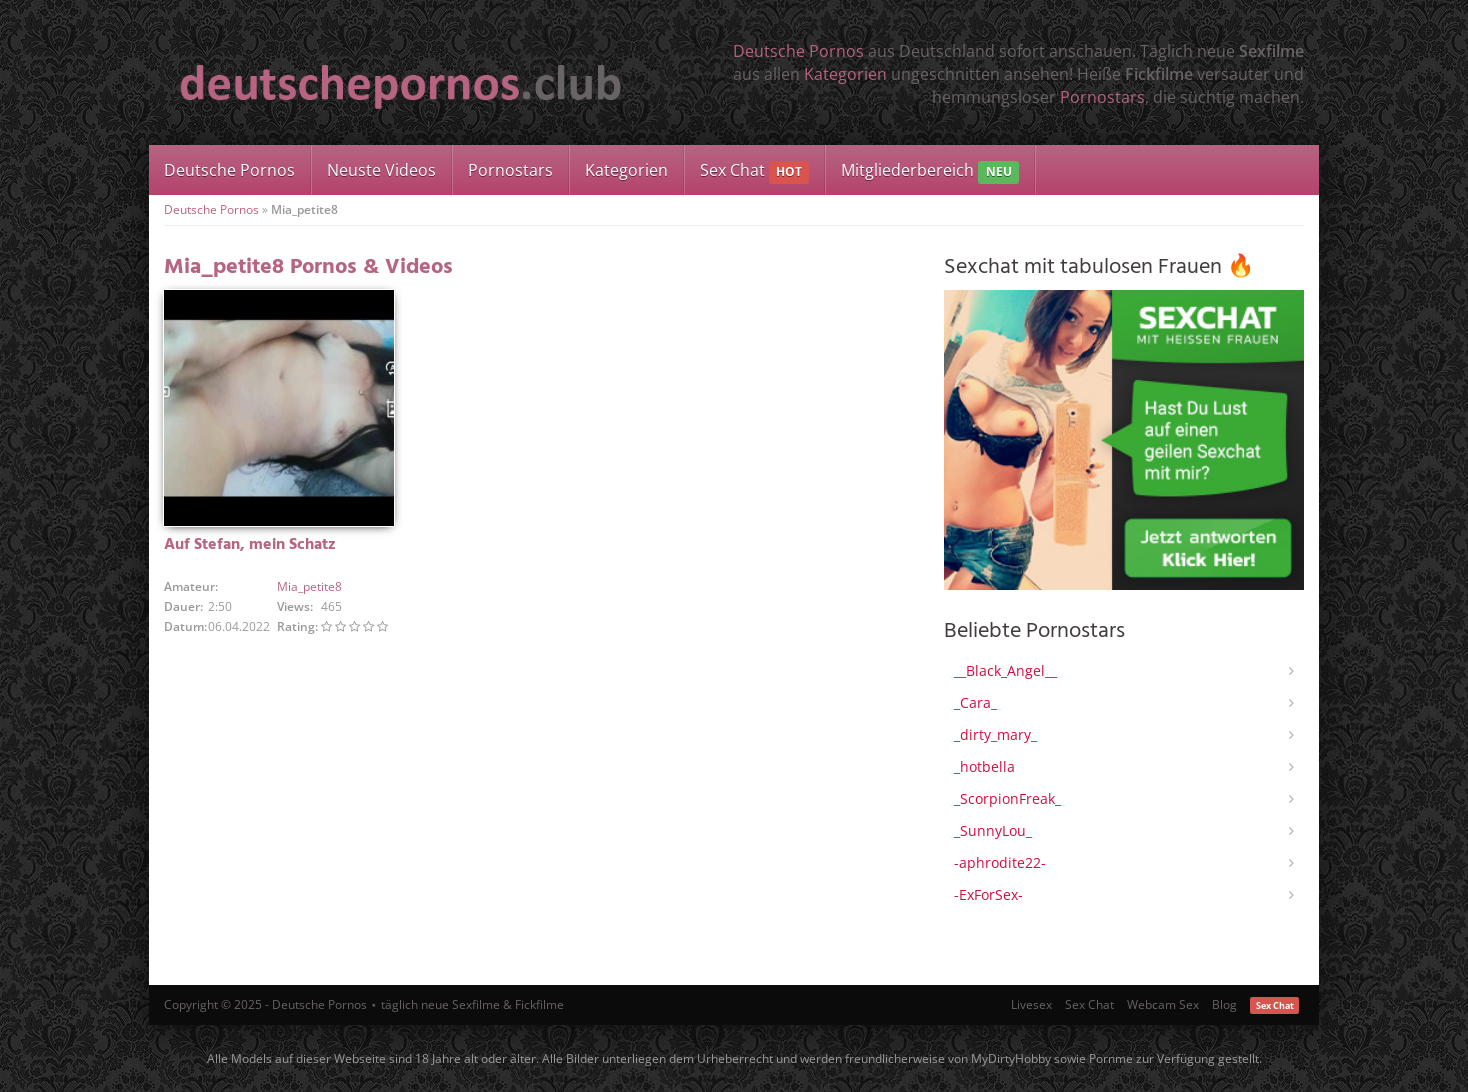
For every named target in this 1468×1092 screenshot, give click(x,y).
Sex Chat (754, 171)
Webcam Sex (1163, 1004)
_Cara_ (975, 702)
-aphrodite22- (1000, 862)
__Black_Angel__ (1005, 670)
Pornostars (1102, 97)
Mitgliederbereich (929, 171)
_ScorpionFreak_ (1007, 798)
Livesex (1031, 1004)
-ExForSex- (988, 894)
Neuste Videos (381, 170)
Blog (1224, 1004)
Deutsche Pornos (798, 51)
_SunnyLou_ (993, 830)
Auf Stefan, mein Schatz (250, 545)
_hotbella (984, 766)
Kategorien (845, 74)
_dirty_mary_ (995, 734)
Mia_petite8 (309, 586)
